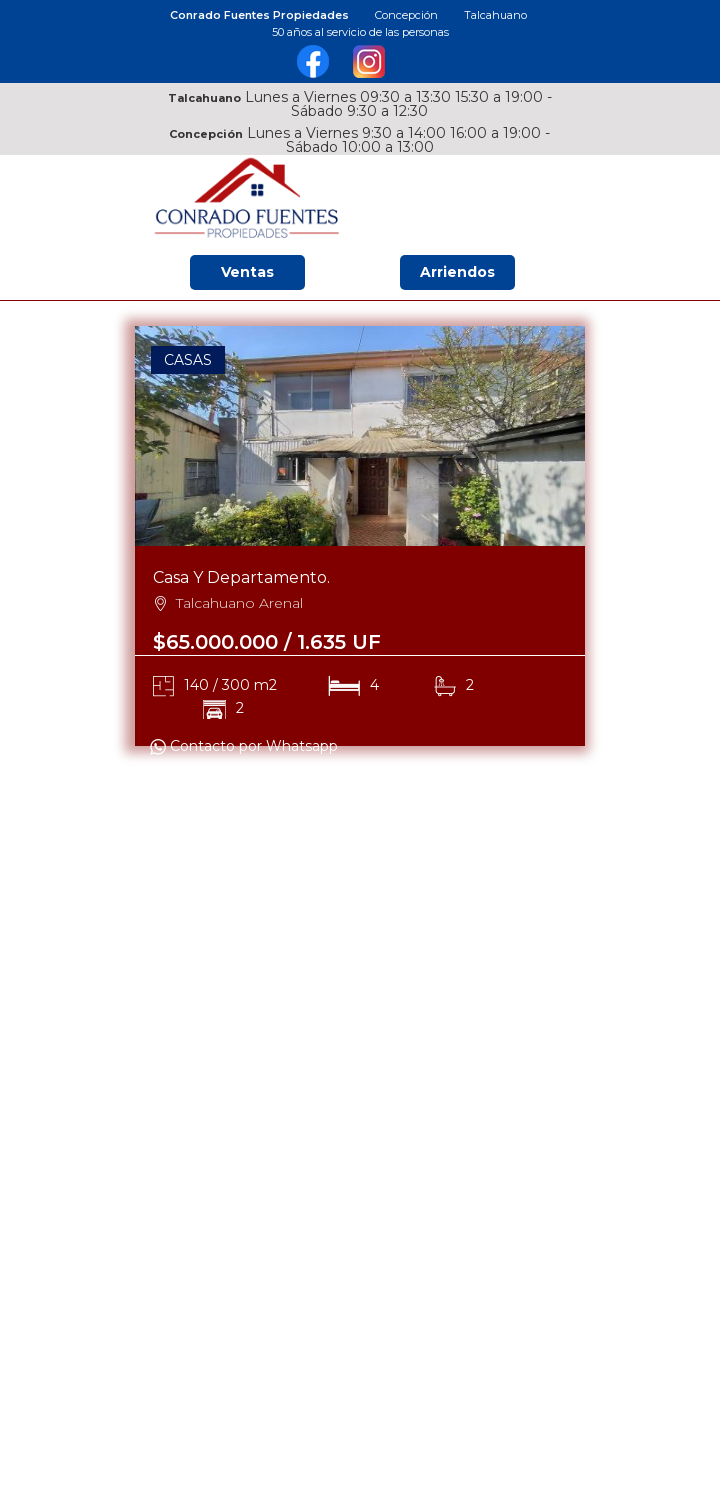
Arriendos (457, 272)
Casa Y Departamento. (241, 577)
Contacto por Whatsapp (244, 746)
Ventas (247, 272)
